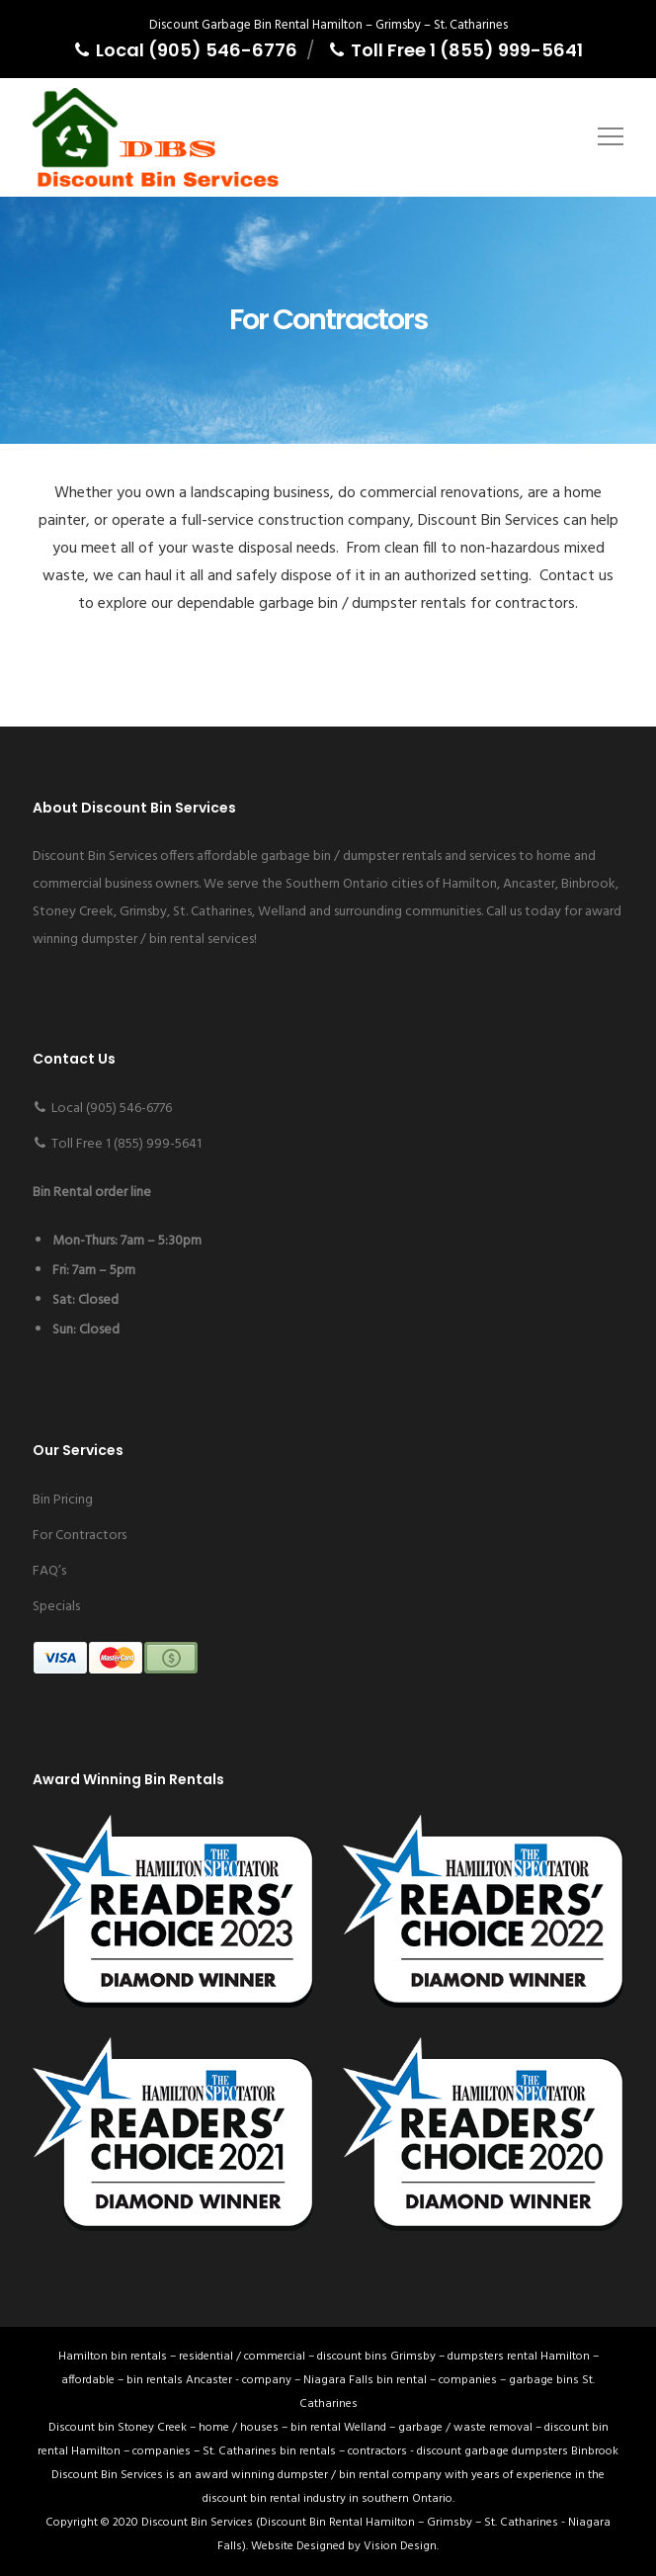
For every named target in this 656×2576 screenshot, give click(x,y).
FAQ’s (49, 1571)
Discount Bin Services (197, 2523)
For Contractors (79, 1535)
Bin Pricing (63, 1500)
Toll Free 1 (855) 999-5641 (455, 50)
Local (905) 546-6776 (185, 50)
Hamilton (470, 884)
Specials (56, 1606)
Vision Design (400, 2546)
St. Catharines (212, 912)
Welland (282, 912)
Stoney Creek (73, 912)
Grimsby (143, 912)
